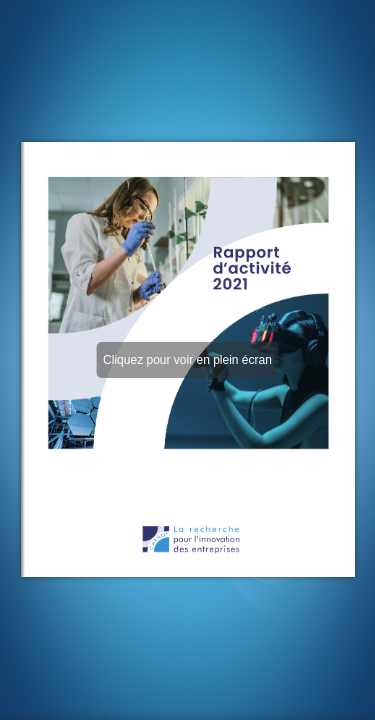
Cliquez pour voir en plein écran (187, 360)
